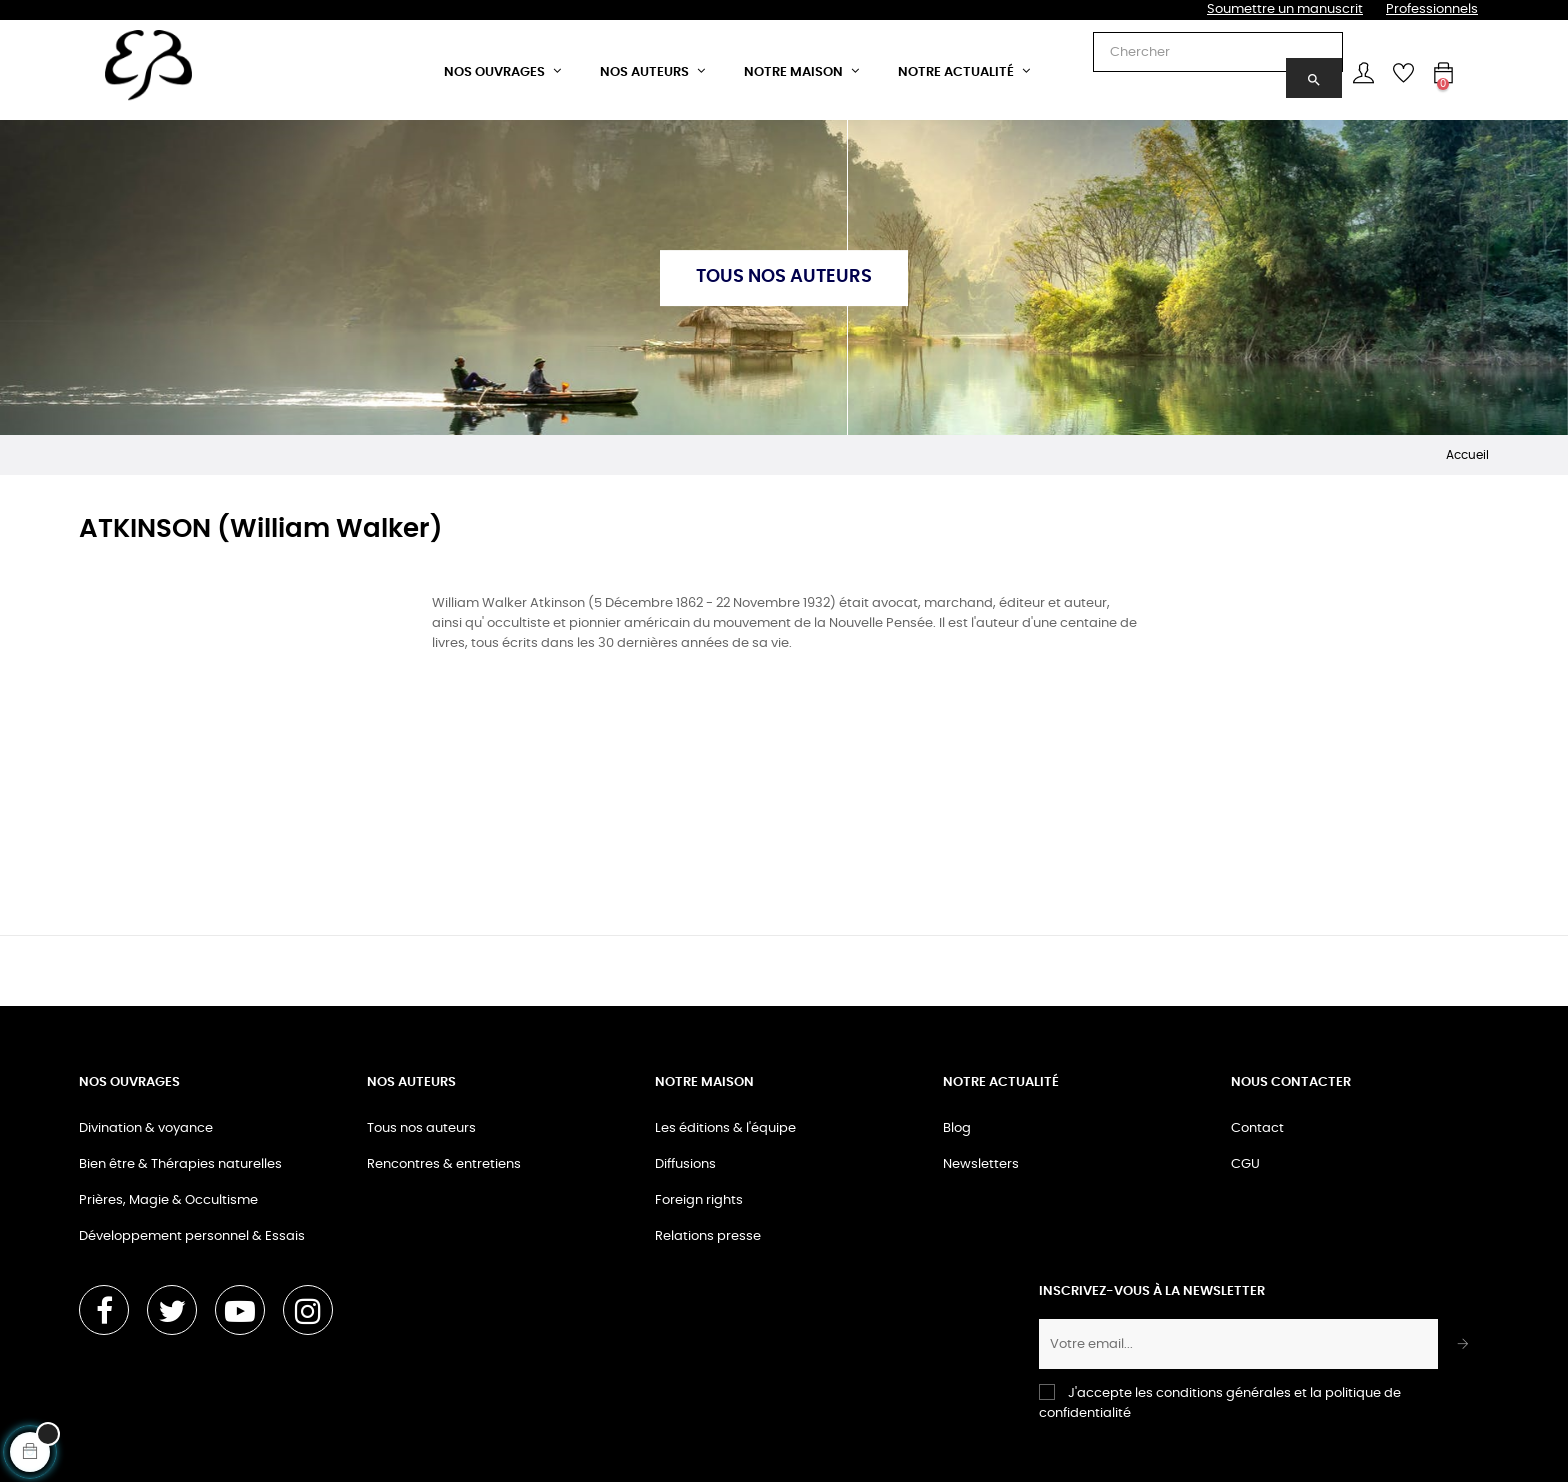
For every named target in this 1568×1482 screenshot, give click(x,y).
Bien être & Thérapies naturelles (180, 1164)
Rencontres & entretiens (444, 1164)
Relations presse (708, 1236)
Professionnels (1432, 9)
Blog (957, 1128)
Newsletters (981, 1164)
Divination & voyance (146, 1128)
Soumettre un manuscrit (1285, 9)
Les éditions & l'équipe (725, 1128)
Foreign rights (699, 1200)
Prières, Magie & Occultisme (168, 1200)
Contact (1257, 1128)
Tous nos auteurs (421, 1128)
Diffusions (685, 1164)
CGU (1245, 1164)
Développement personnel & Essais (192, 1236)
